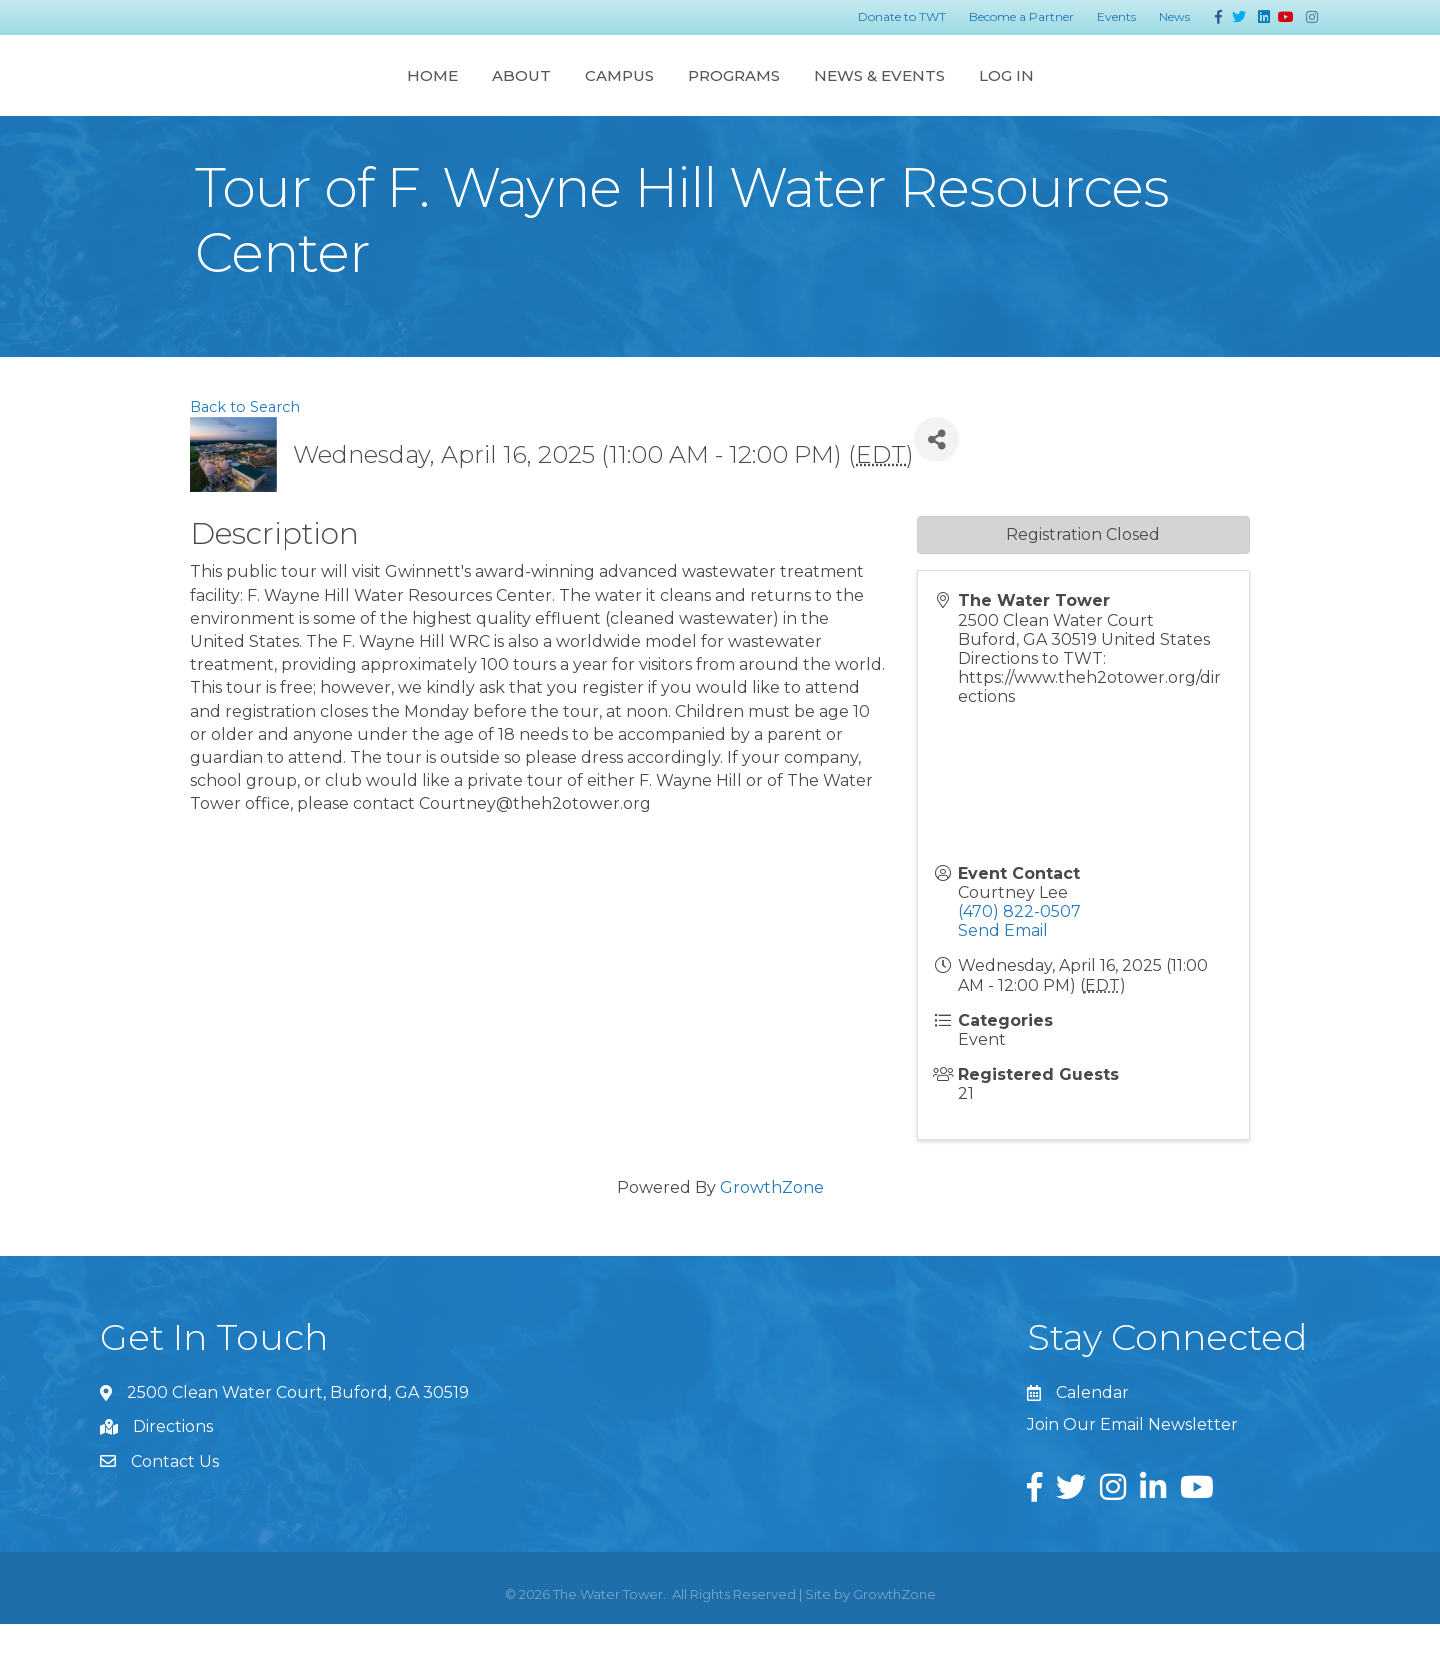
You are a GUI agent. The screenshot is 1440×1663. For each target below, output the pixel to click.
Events (1116, 16)
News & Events (1074, 93)
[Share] (936, 478)
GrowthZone (772, 1226)
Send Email (1003, 969)
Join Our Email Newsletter (1132, 1463)
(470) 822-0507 (1019, 950)
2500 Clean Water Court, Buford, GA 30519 (298, 1431)
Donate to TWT (902, 16)
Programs (929, 93)
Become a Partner (1021, 16)
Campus (423, 93)
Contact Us (175, 1500)
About (325, 93)
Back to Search (245, 446)
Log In (1201, 93)
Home (236, 93)
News (1174, 16)
